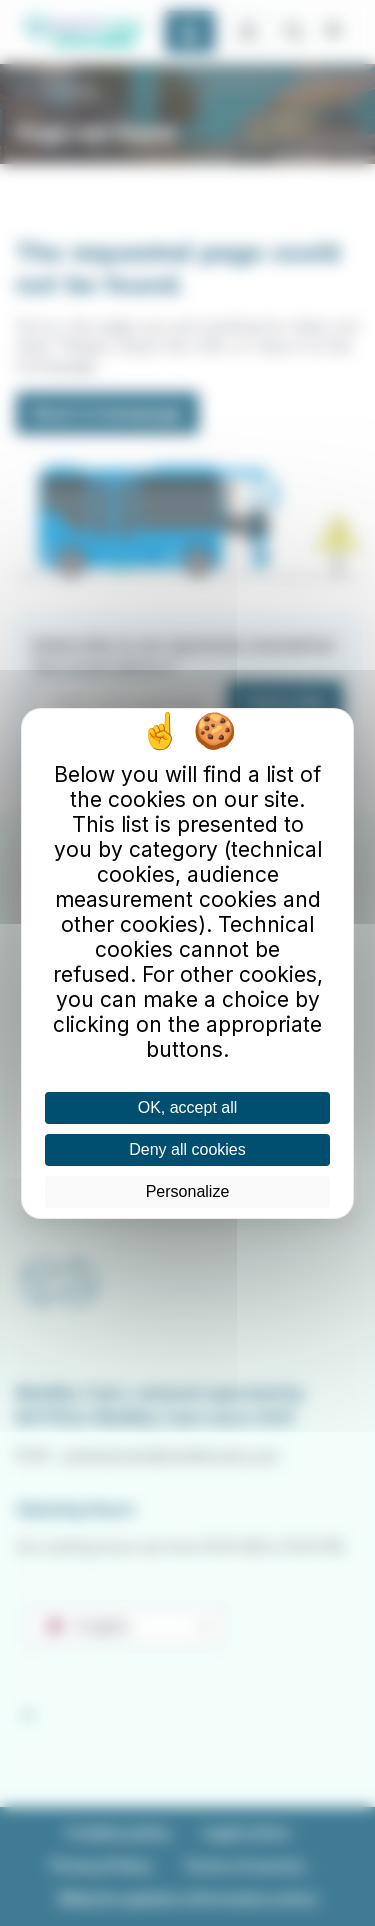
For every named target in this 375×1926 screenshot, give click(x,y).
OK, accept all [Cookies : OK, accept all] (188, 1107)
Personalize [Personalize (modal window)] (188, 1191)
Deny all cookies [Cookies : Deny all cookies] (187, 1149)
